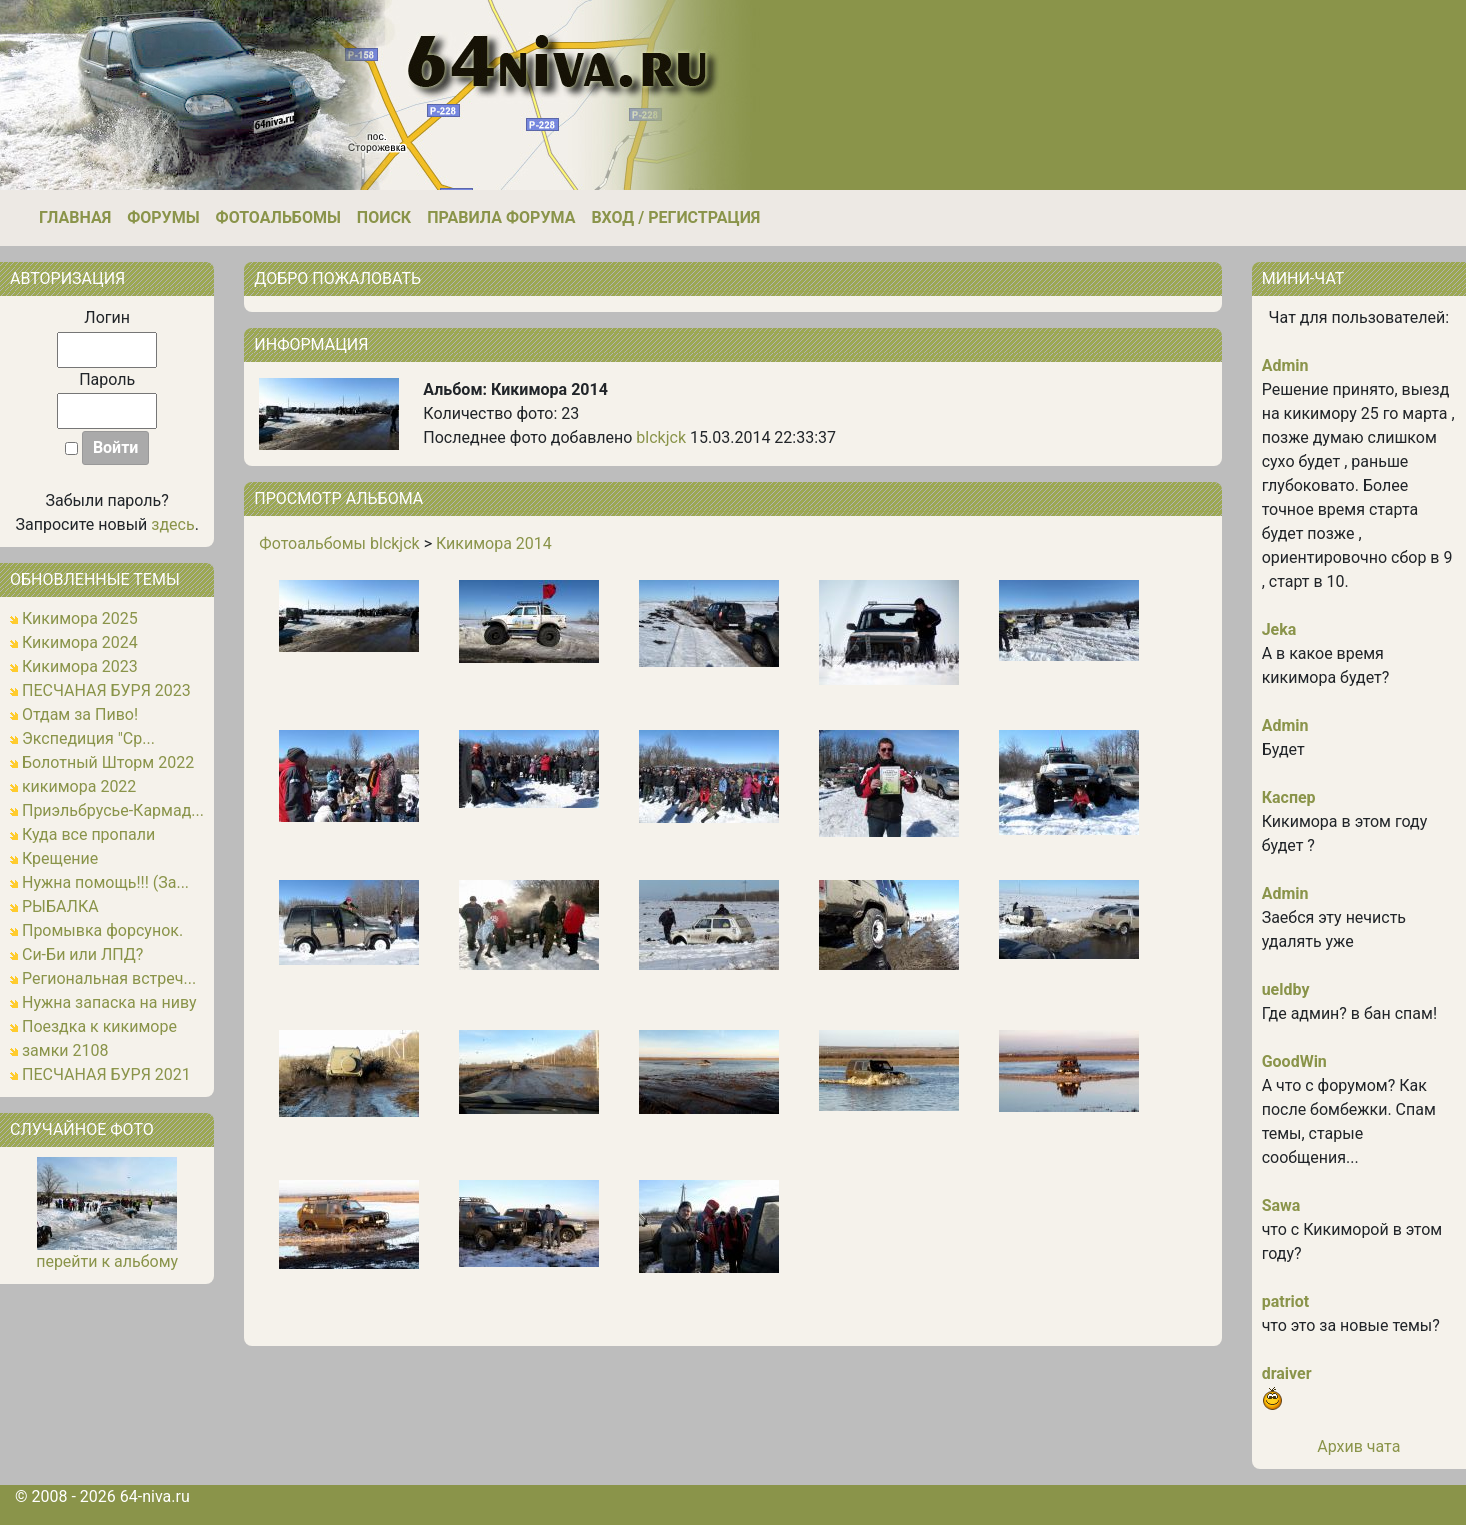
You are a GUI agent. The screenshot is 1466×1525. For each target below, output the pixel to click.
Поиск (384, 217)
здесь (172, 524)
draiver (1287, 1373)
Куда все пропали (88, 834)
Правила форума (501, 217)
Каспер (1289, 797)
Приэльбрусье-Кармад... (113, 810)
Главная (75, 217)
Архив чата (1358, 1446)
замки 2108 (65, 1050)
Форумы (163, 217)
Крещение (60, 858)
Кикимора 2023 (80, 666)
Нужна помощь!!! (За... (105, 882)
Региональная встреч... (109, 978)
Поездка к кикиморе (99, 1026)
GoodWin (1294, 1061)
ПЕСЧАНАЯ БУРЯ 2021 (106, 1074)
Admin (1285, 365)
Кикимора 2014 (494, 543)
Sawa (1281, 1205)
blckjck (661, 437)
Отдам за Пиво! (80, 714)
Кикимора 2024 (80, 642)
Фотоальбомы (278, 217)
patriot (1286, 1301)
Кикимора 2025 (80, 618)
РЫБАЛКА (60, 906)
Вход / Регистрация (675, 217)
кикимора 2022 (79, 786)
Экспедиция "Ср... (88, 738)
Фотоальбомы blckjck (339, 543)
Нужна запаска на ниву (109, 1002)
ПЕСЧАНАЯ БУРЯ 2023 (106, 690)
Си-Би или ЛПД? (82, 954)
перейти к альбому (107, 1261)
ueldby (1286, 989)
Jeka (1279, 629)
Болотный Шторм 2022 (108, 762)
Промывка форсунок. (102, 930)
